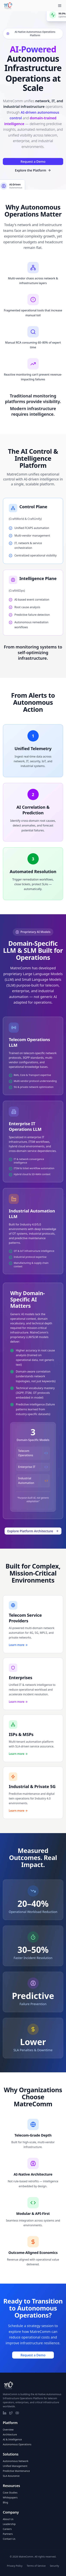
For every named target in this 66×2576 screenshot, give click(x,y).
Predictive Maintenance (16, 2471)
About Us (8, 2519)
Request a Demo (33, 161)
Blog (5, 2502)
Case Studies (10, 2492)
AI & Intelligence (12, 2439)
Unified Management (15, 2466)
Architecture (10, 2434)
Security (54, 2565)
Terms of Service (36, 2565)
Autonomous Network (15, 2461)
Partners (8, 2534)
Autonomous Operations (17, 2444)
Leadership (9, 2524)
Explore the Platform (33, 170)
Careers (7, 2529)
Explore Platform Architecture (33, 1531)
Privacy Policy (14, 2565)
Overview (8, 2429)
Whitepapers (10, 2497)
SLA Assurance (11, 2475)
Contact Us (9, 2538)
